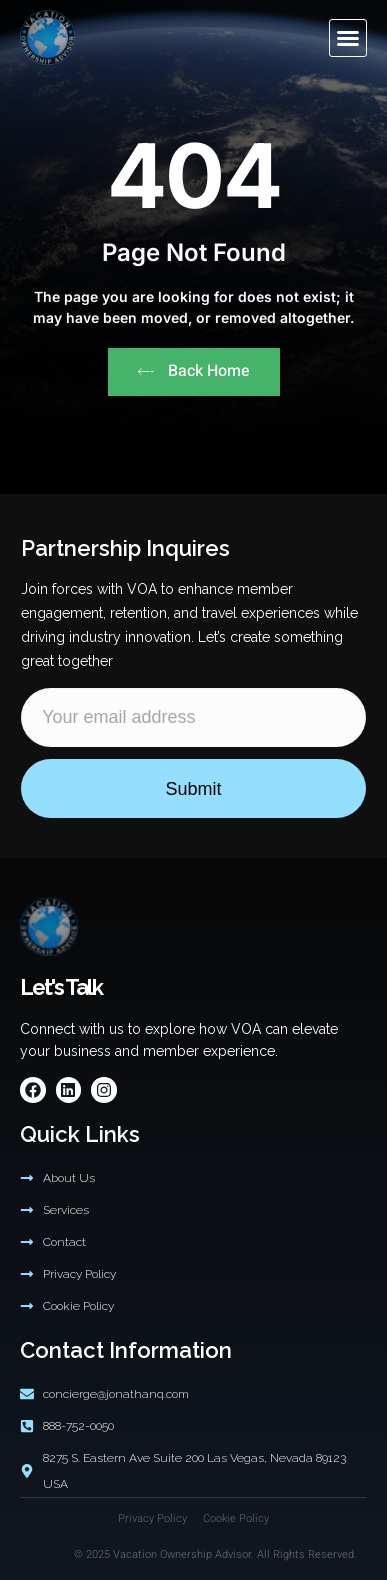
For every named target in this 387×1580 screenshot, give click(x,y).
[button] (348, 38)
